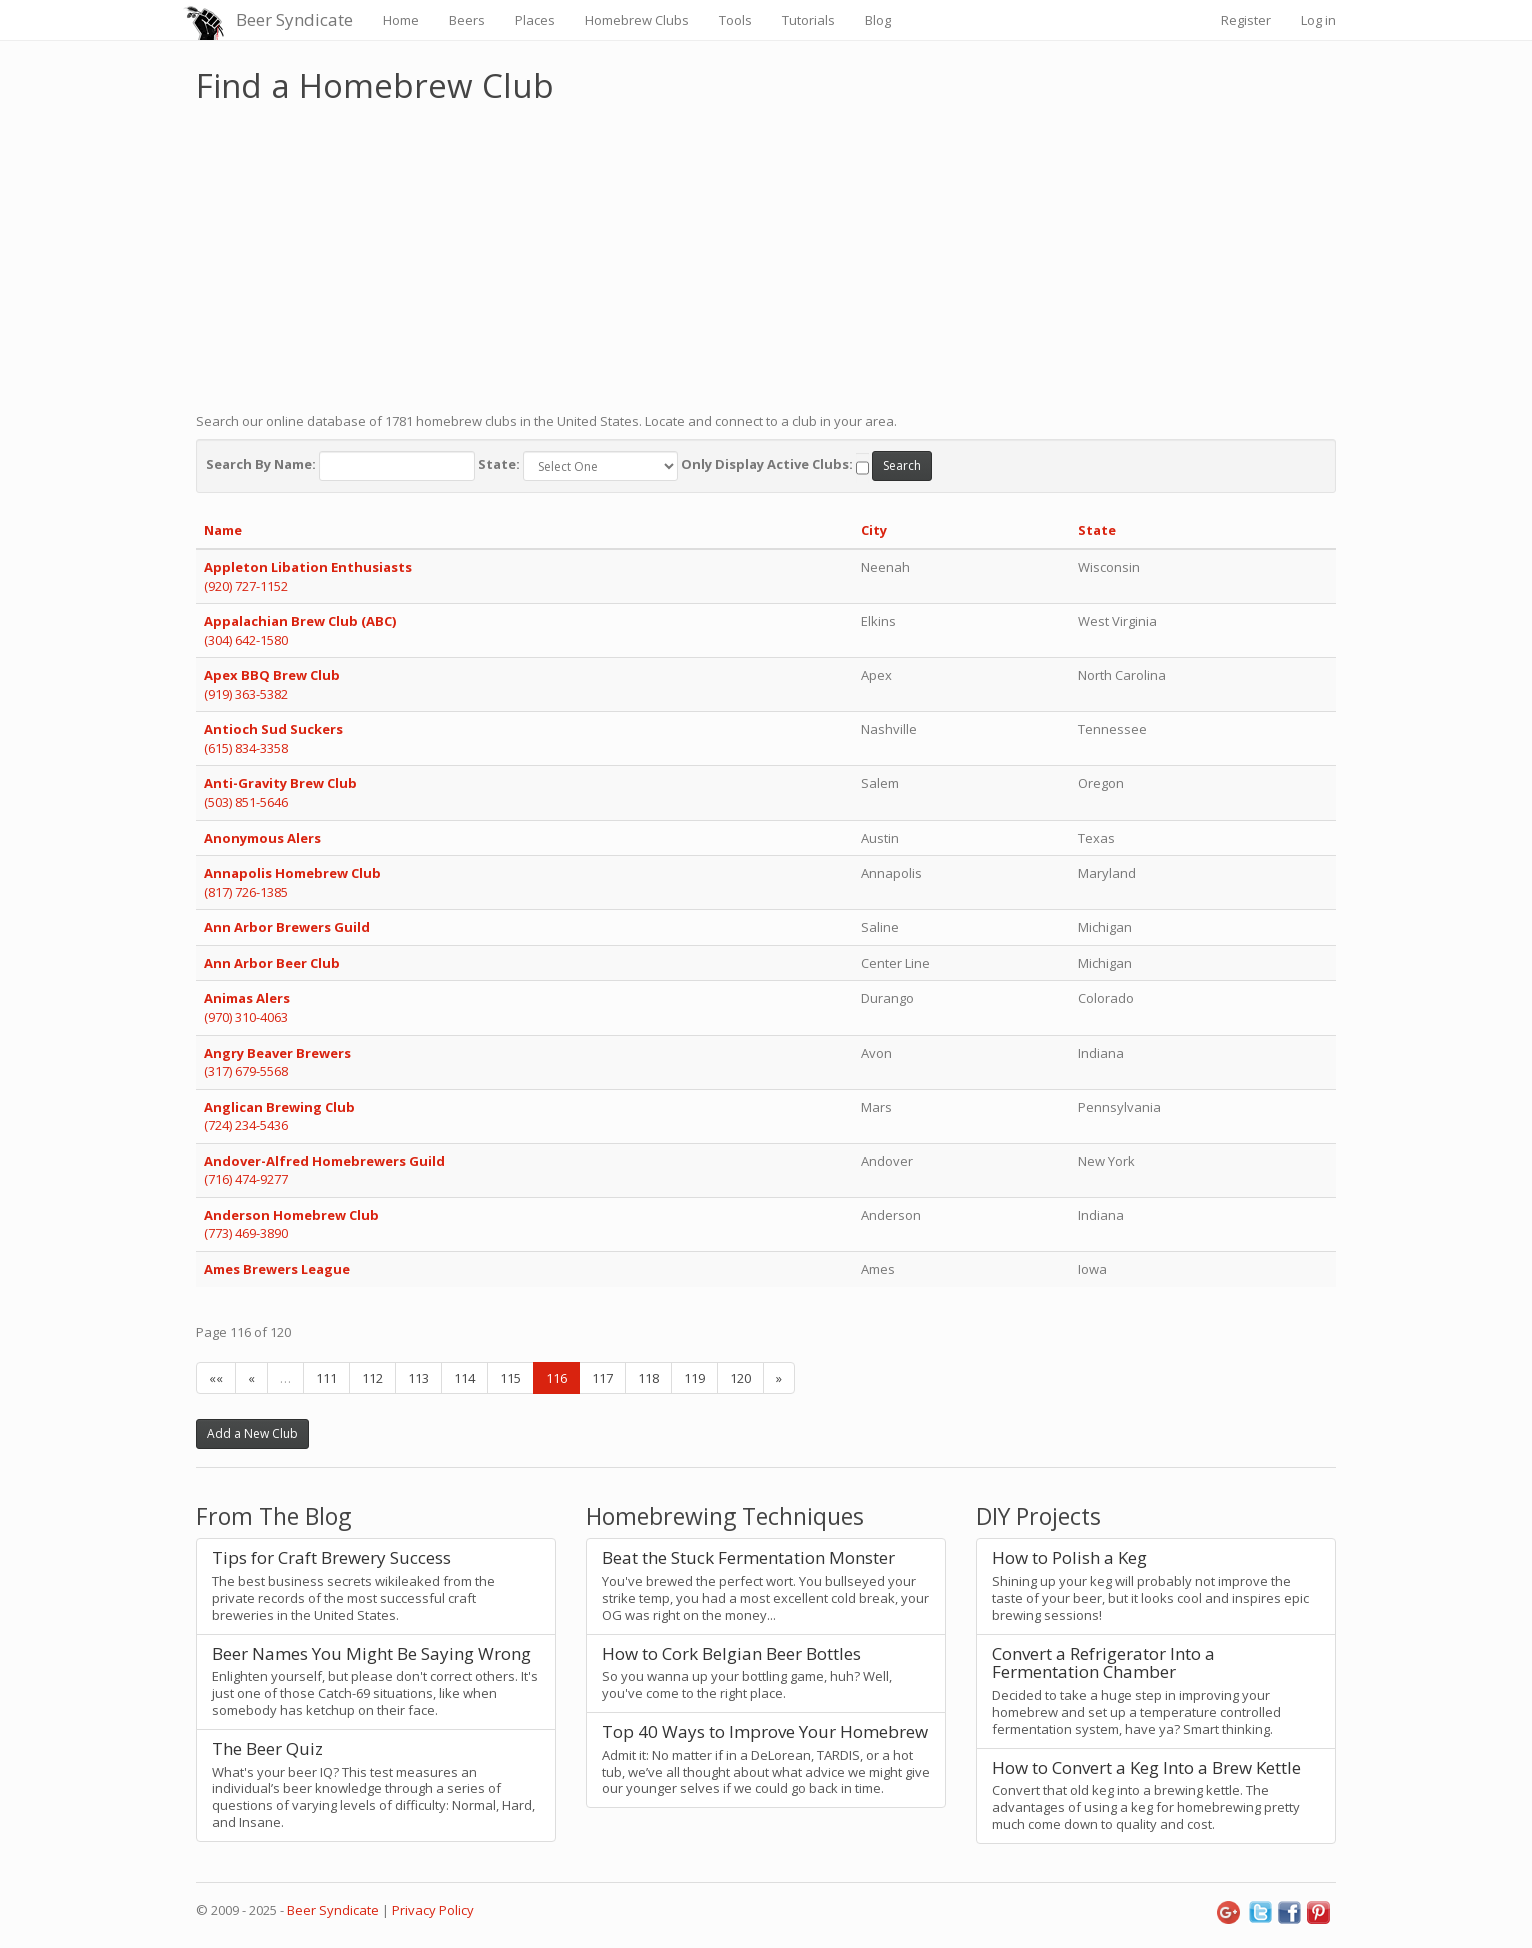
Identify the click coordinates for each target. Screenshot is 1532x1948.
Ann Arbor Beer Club (272, 963)
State (1097, 530)
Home (401, 20)
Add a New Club (252, 1433)
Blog (878, 20)
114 (464, 1378)
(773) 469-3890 (246, 1233)
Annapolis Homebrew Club (292, 873)
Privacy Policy (433, 1910)
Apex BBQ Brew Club (272, 675)
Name (223, 530)
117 (602, 1378)
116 (556, 1378)
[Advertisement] (766, 253)
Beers (467, 20)
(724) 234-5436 (246, 1125)
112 (372, 1378)
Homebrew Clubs (637, 20)
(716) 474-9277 (246, 1179)
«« (216, 1378)
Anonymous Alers (262, 838)
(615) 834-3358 (246, 748)
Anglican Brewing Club (279, 1107)
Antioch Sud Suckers (273, 729)
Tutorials (808, 20)
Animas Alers (247, 998)
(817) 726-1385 (246, 892)
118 (648, 1378)
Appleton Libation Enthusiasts (308, 567)
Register (1246, 20)
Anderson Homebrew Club (291, 1215)
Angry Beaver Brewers (277, 1053)
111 (326, 1378)
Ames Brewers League (277, 1269)
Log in (1318, 20)
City (874, 530)
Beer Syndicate (294, 19)
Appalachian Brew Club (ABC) (300, 621)
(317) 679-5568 (246, 1071)
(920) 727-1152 (246, 586)
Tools (735, 20)
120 (740, 1378)
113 (418, 1378)
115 (510, 1378)
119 (694, 1378)
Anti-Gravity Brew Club (280, 783)
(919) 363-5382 (246, 694)
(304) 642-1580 (246, 640)
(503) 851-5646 (246, 802)
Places (535, 20)
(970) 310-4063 (246, 1017)
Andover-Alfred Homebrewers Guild (324, 1161)
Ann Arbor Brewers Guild (287, 927)
